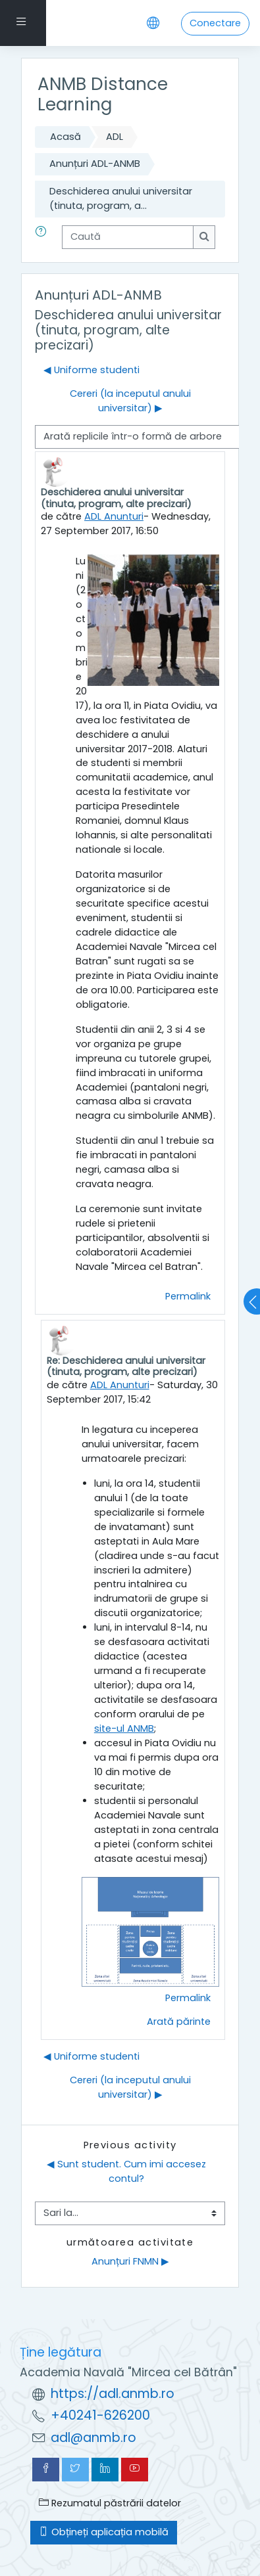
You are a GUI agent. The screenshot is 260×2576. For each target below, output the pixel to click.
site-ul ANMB (124, 1728)
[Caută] (128, 237)
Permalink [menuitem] (188, 1296)
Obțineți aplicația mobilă (104, 2532)
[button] (43, 237)
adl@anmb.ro (93, 2438)
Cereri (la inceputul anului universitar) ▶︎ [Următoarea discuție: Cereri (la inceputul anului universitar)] (130, 401)
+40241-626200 (100, 2415)
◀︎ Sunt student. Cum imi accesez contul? (128, 2171)
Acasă (65, 136)
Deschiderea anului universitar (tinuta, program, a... (120, 198)
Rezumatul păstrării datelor (110, 2503)
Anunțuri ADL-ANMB (94, 163)
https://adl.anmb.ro (112, 2394)
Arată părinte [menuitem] (179, 2021)
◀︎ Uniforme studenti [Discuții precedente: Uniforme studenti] (91, 369)
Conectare (215, 23)
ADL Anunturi (113, 516)
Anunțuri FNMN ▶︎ (130, 2261)
